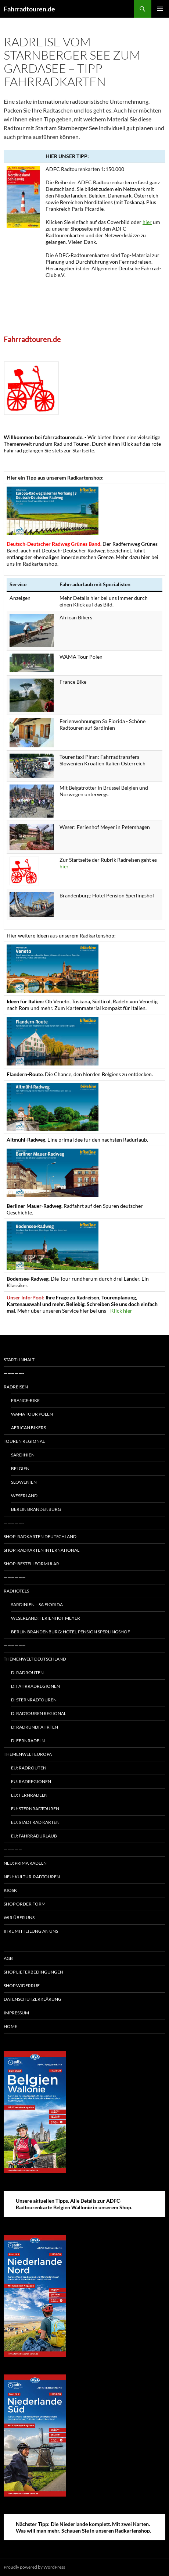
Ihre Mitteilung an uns (31, 1931)
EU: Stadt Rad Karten (35, 1822)
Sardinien (23, 1455)
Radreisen (16, 1387)
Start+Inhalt (19, 1359)
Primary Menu (160, 9)
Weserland (24, 1495)
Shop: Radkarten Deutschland (40, 1536)
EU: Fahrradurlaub (34, 1836)
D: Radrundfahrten (34, 1727)
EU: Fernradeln (29, 1795)
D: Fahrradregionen (35, 1686)
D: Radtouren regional (38, 1713)
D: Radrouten (27, 1672)
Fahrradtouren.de (29, 9)
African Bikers (28, 1427)
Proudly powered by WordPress (34, 2567)
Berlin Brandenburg (36, 1509)
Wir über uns (19, 1917)
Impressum (16, 2012)
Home (10, 2026)
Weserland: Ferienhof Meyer (45, 1618)
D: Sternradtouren (34, 1699)
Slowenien (24, 1482)
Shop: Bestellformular (31, 1563)
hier (147, 222)
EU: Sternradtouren (35, 1808)
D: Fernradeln (28, 1740)
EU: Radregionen (31, 1781)
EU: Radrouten (28, 1768)
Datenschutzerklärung (32, 1999)
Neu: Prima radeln (25, 1863)
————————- (19, 1944)
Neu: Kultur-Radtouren (32, 1876)
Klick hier (121, 1310)
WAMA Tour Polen (32, 1414)
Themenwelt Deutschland (35, 1659)
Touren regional (24, 1441)
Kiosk (10, 1890)
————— (13, 1849)
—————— (15, 1577)
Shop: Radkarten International (41, 1550)
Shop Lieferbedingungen (33, 1972)
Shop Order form (25, 1904)
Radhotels (16, 1591)
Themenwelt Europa (28, 1754)
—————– (14, 1373)
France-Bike (25, 1400)
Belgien (20, 1468)
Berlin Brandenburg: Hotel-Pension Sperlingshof (70, 1631)
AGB (8, 1958)
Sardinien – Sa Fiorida (37, 1604)
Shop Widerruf (22, 1985)
